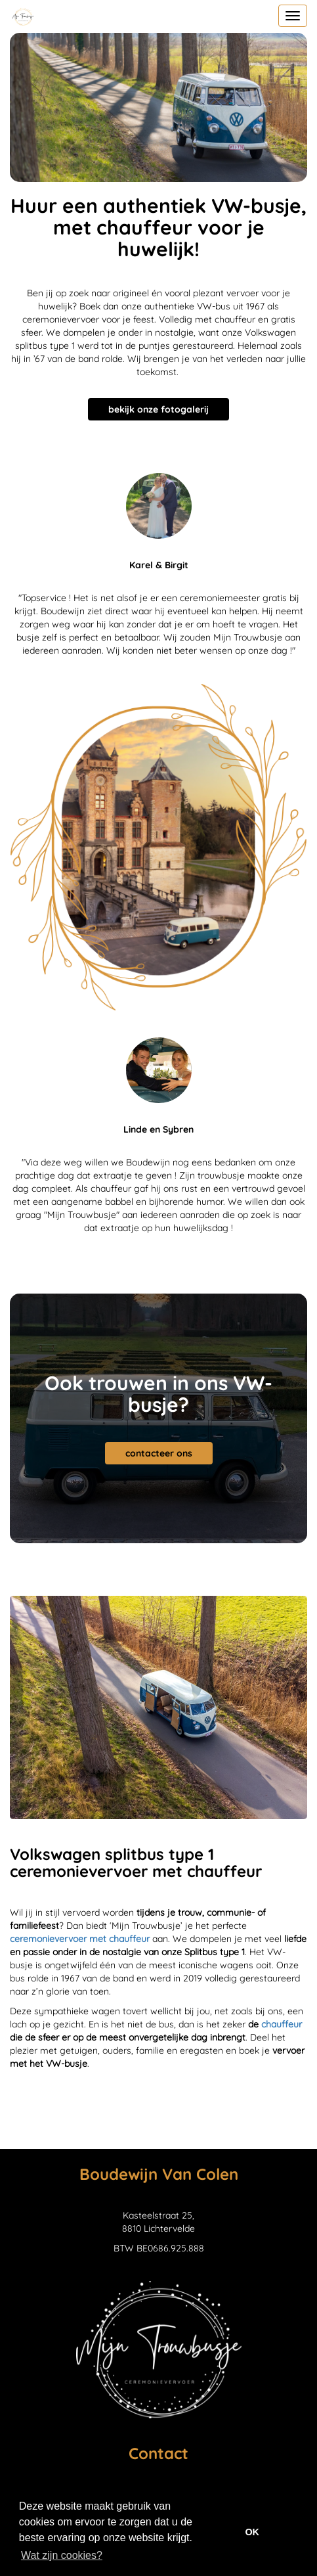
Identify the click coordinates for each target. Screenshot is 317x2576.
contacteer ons (158, 1453)
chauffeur (281, 2024)
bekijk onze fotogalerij (158, 409)
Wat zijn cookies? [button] (61, 2555)
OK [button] (252, 2532)
